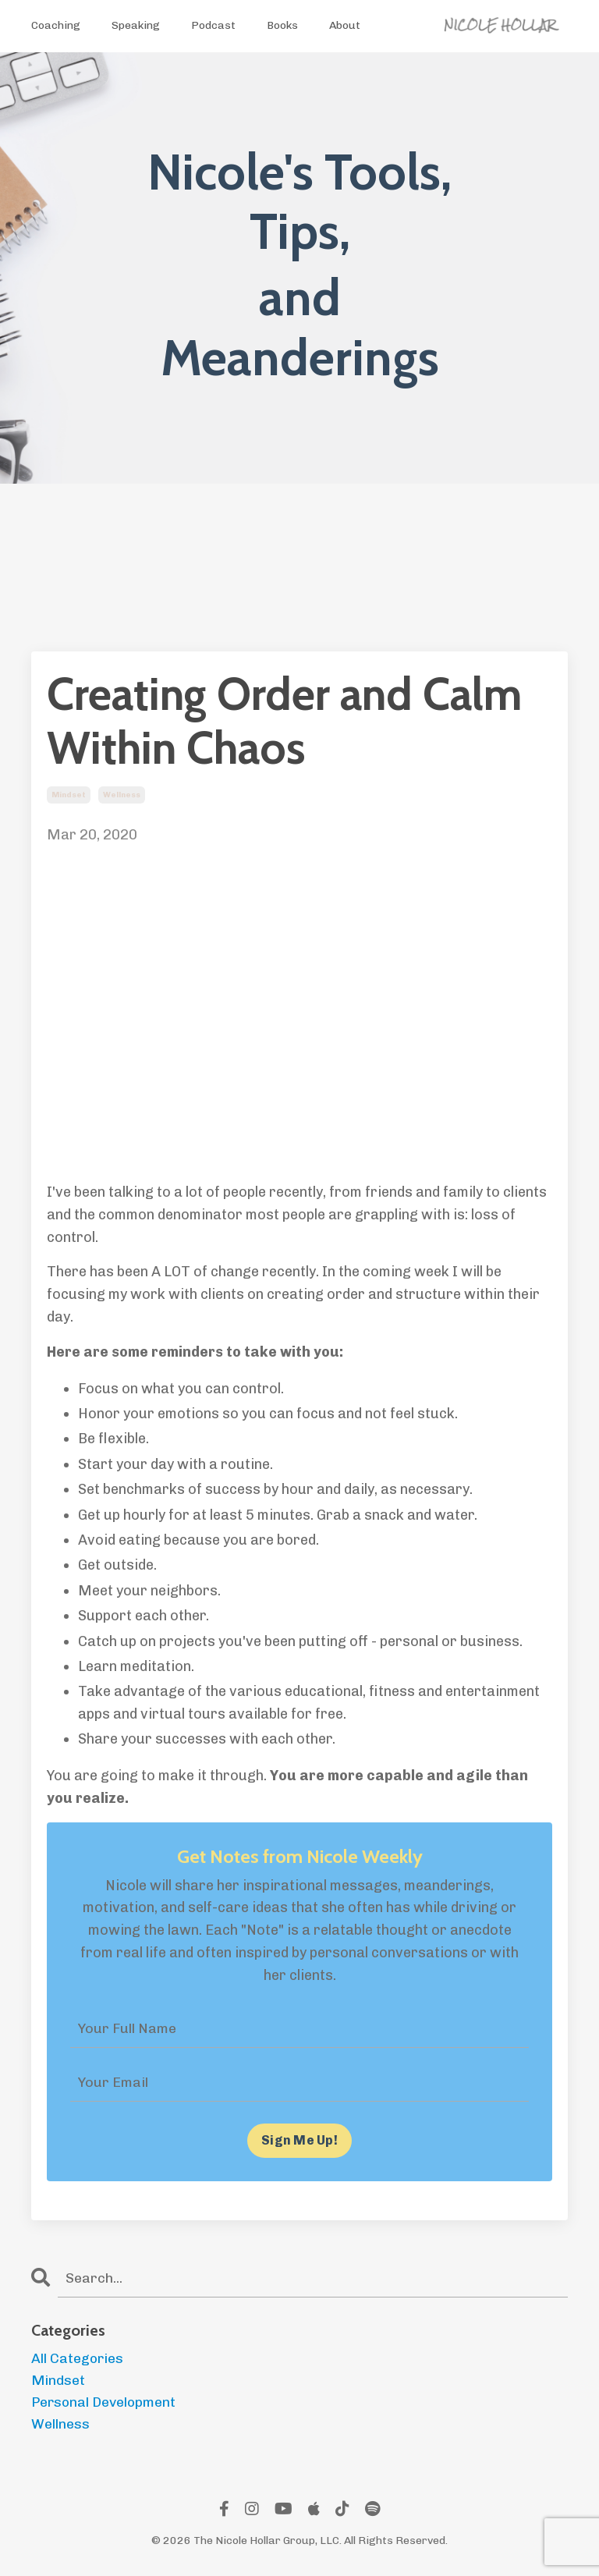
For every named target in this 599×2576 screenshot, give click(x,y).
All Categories (78, 2359)
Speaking (136, 25)
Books (282, 25)
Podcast (213, 25)
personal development (105, 2404)
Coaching (55, 25)
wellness (121, 795)
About (344, 25)
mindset (68, 795)
